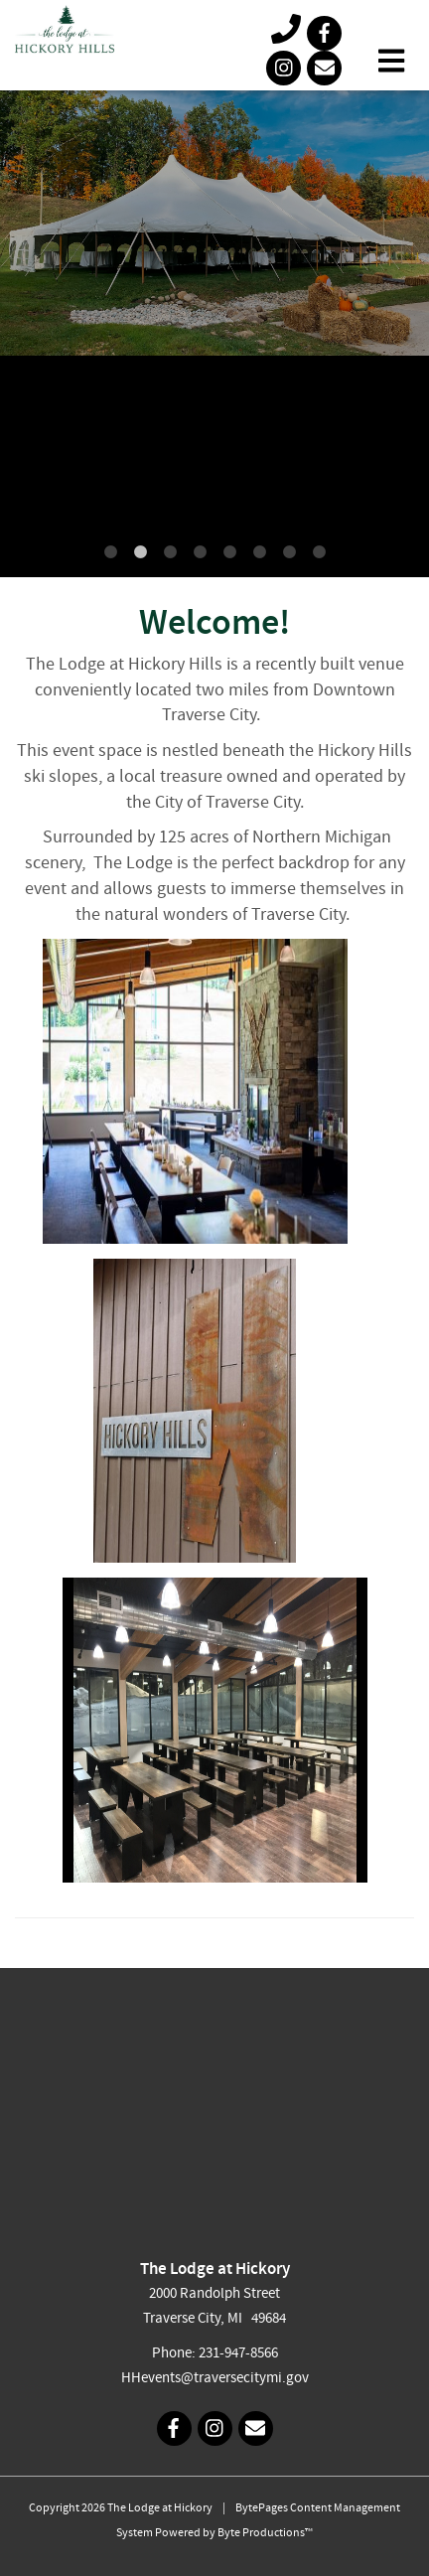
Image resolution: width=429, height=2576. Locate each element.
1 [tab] (110, 552)
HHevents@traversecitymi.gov (215, 2378)
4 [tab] (200, 552)
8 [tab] (319, 552)
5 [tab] (229, 552)
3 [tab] (170, 552)
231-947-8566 (238, 2354)
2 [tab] (140, 552)
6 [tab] (259, 552)
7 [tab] (289, 552)
